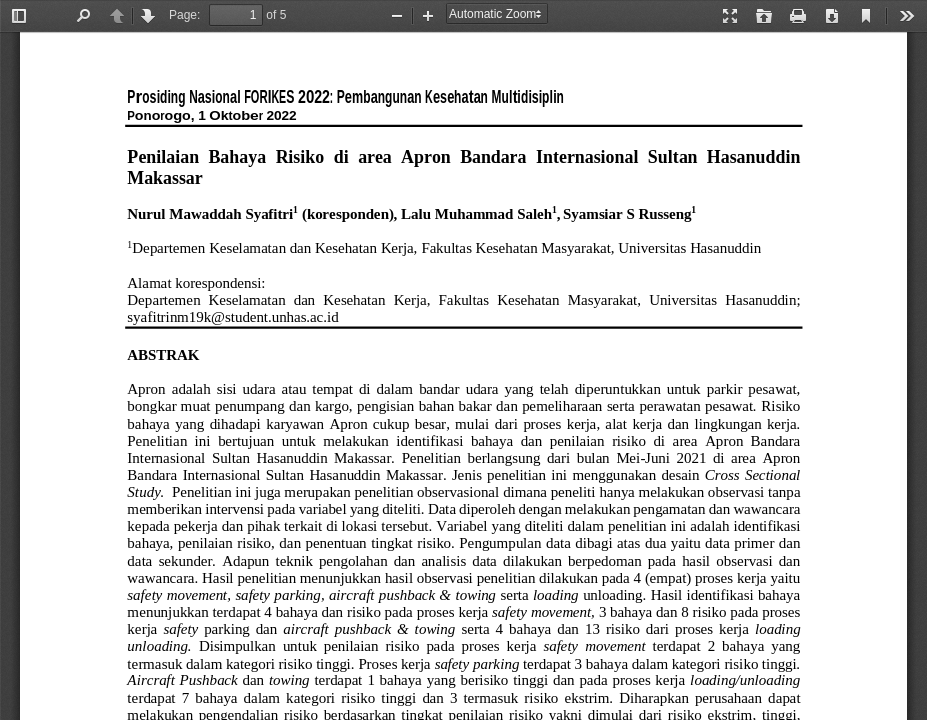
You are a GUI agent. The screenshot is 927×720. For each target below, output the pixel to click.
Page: (184, 15)
